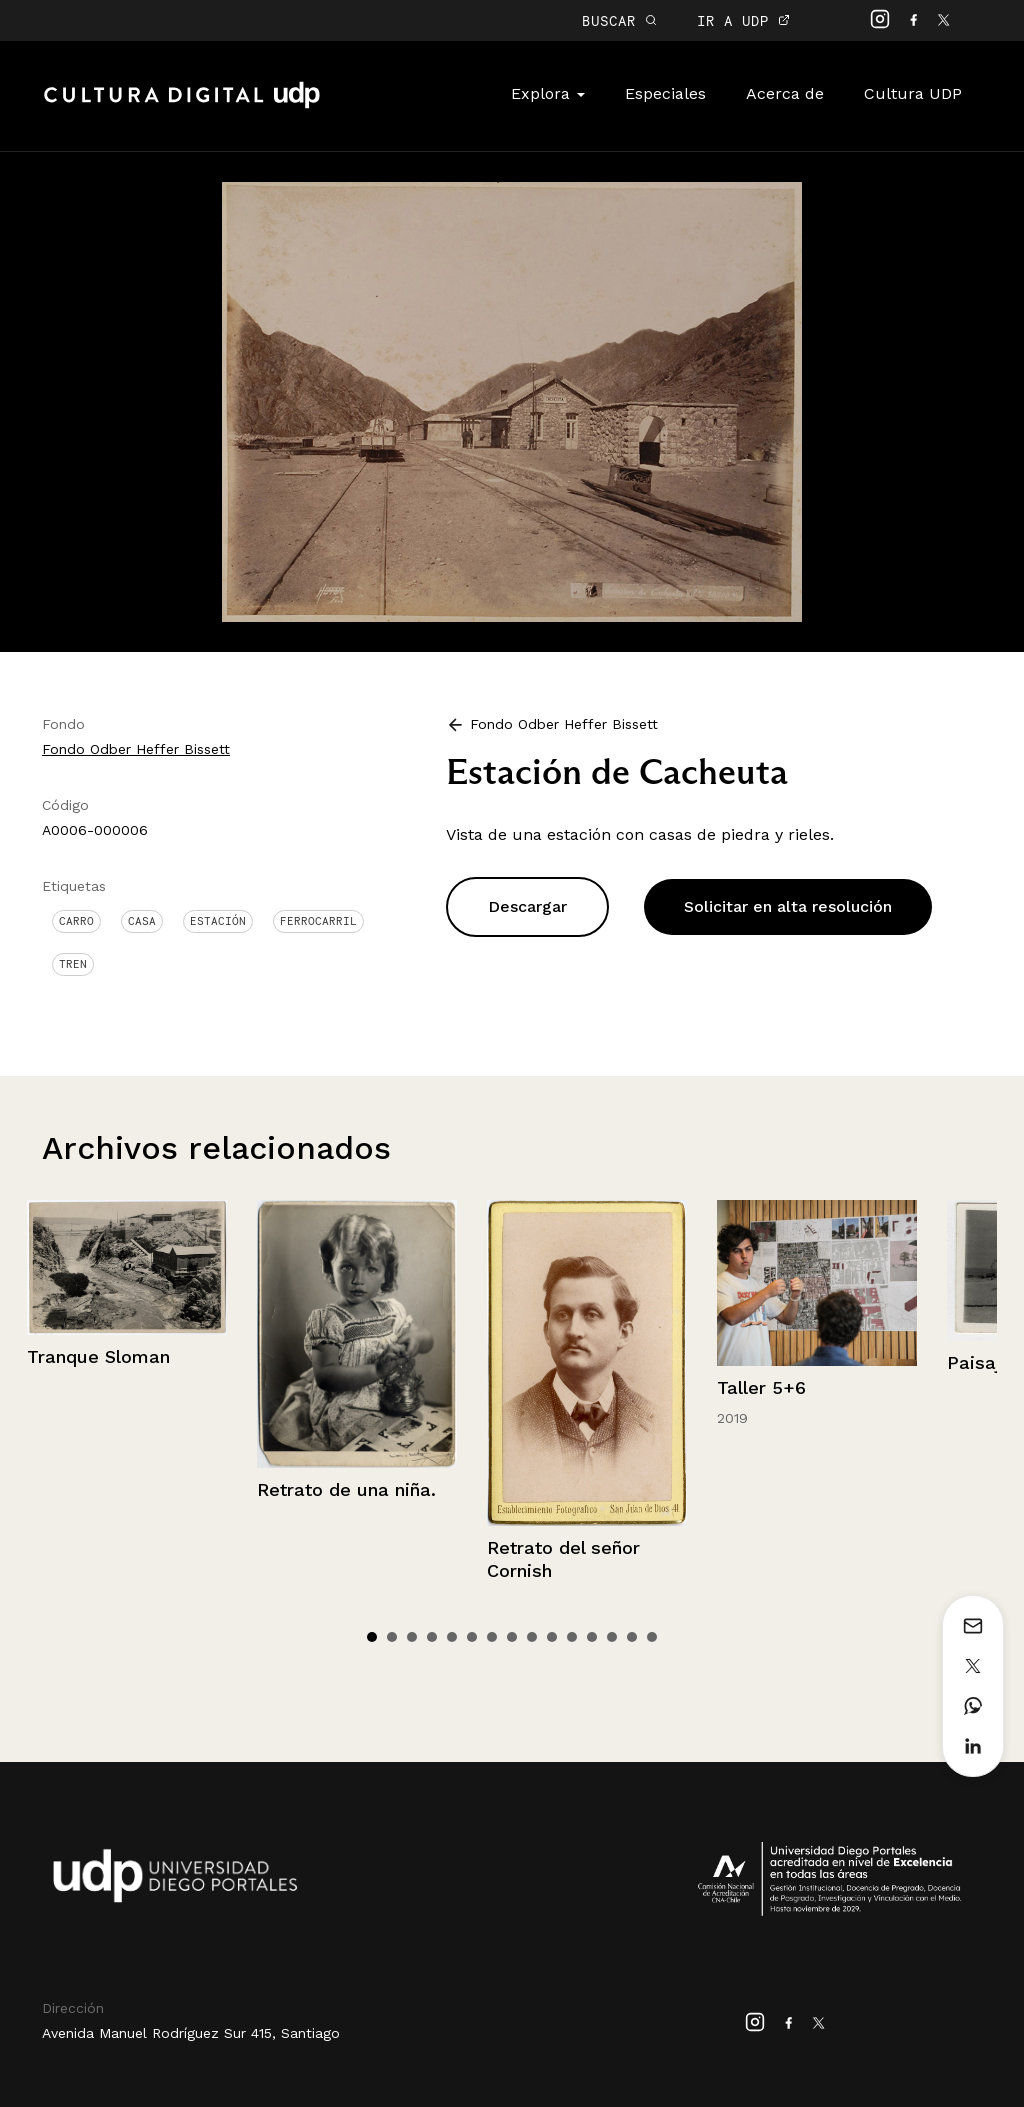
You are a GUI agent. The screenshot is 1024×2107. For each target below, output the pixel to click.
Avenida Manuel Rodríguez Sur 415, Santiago (191, 2033)
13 (612, 1637)
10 (552, 1637)
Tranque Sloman (98, 1356)
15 (652, 1637)
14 (632, 1637)
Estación (218, 921)
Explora (548, 93)
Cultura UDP (913, 93)
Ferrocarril (318, 921)
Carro (76, 921)
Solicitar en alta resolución (788, 906)
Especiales (665, 93)
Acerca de (785, 93)
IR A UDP (743, 20)
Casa (142, 921)
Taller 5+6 (761, 1387)
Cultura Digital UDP (182, 106)
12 (592, 1637)
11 (572, 1637)
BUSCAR (619, 20)
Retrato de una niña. (346, 1489)
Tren (73, 964)
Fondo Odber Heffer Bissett (136, 749)
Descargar (527, 906)
